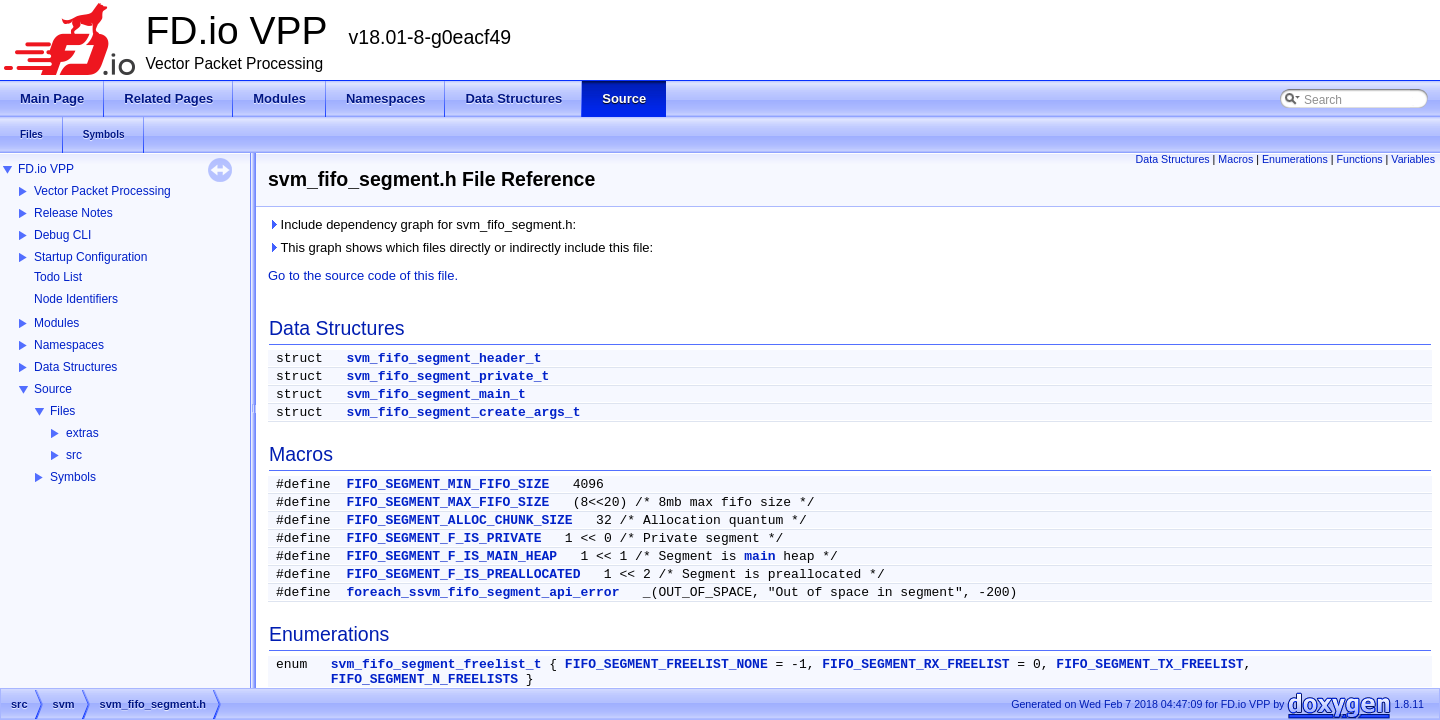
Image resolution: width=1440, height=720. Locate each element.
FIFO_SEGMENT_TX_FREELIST (1149, 664)
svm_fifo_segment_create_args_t (463, 412)
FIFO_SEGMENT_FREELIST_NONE (666, 664)
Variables (1413, 159)
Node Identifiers (76, 299)
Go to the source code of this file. (363, 275)
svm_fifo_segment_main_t (435, 394)
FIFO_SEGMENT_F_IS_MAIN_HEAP (451, 556)
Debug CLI (62, 235)
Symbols (73, 477)
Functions (1359, 159)
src (74, 455)
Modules (56, 323)
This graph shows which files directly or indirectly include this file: (460, 247)
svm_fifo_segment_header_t (443, 358)
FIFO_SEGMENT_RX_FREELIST (915, 664)
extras (82, 433)
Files (62, 411)
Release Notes (73, 213)
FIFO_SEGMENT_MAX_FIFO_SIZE (447, 502)
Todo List (58, 277)
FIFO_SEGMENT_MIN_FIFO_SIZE (447, 484)
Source (53, 389)
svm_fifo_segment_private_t (447, 376)
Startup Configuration (90, 257)
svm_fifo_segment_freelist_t (436, 664)
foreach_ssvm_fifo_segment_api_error (482, 592)
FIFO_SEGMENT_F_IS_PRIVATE (443, 538)
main (759, 556)
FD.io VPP (46, 169)
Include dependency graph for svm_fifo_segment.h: (422, 224)
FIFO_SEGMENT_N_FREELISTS (424, 679)
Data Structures (75, 367)
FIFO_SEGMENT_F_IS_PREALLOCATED (463, 574)
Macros (1235, 159)
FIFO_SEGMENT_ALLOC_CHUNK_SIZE (459, 520)
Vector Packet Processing (102, 191)
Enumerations (1295, 159)
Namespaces (69, 345)
